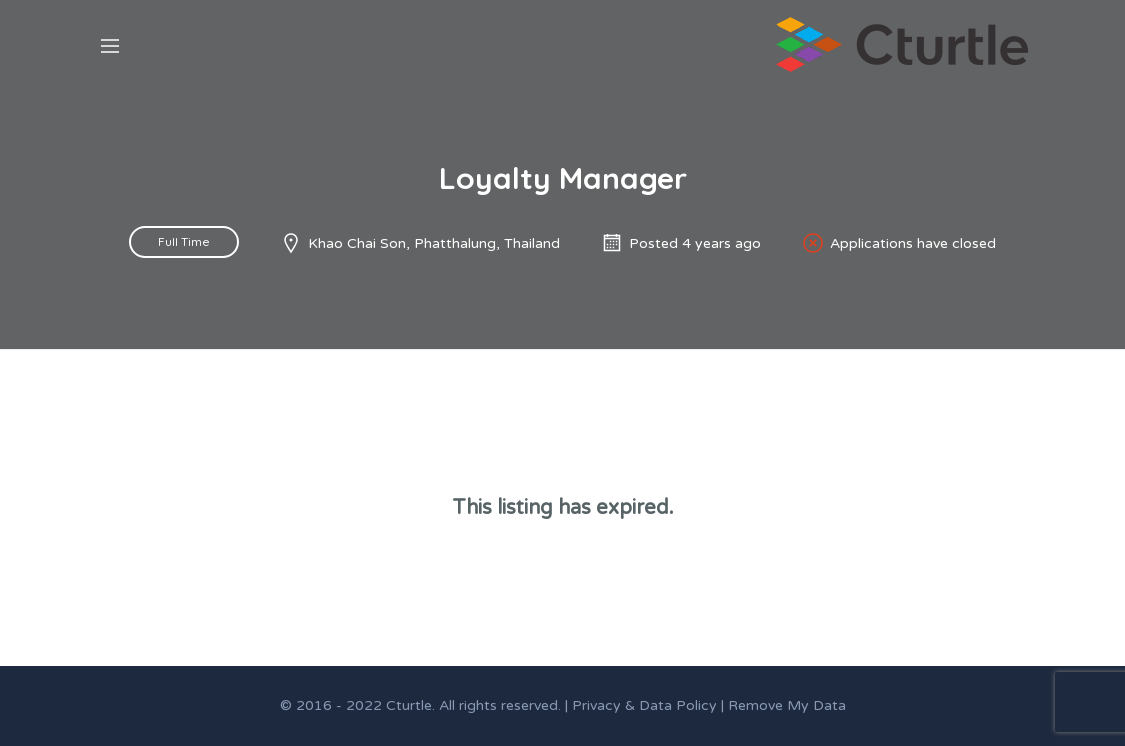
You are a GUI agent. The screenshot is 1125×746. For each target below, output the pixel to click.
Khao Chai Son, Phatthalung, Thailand (434, 243)
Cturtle (409, 705)
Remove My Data (787, 705)
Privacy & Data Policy (644, 705)
